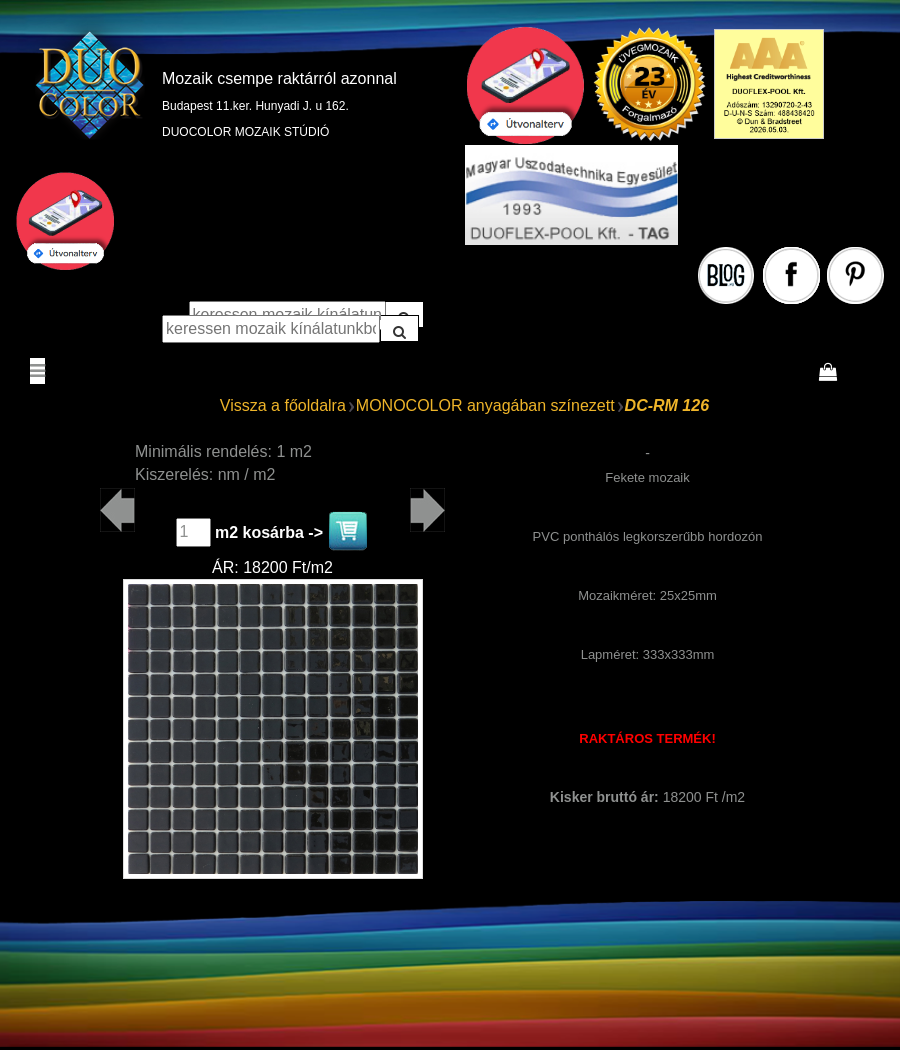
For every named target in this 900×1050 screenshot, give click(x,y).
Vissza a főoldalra (283, 405)
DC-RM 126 (667, 405)
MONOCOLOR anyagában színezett (485, 405)
